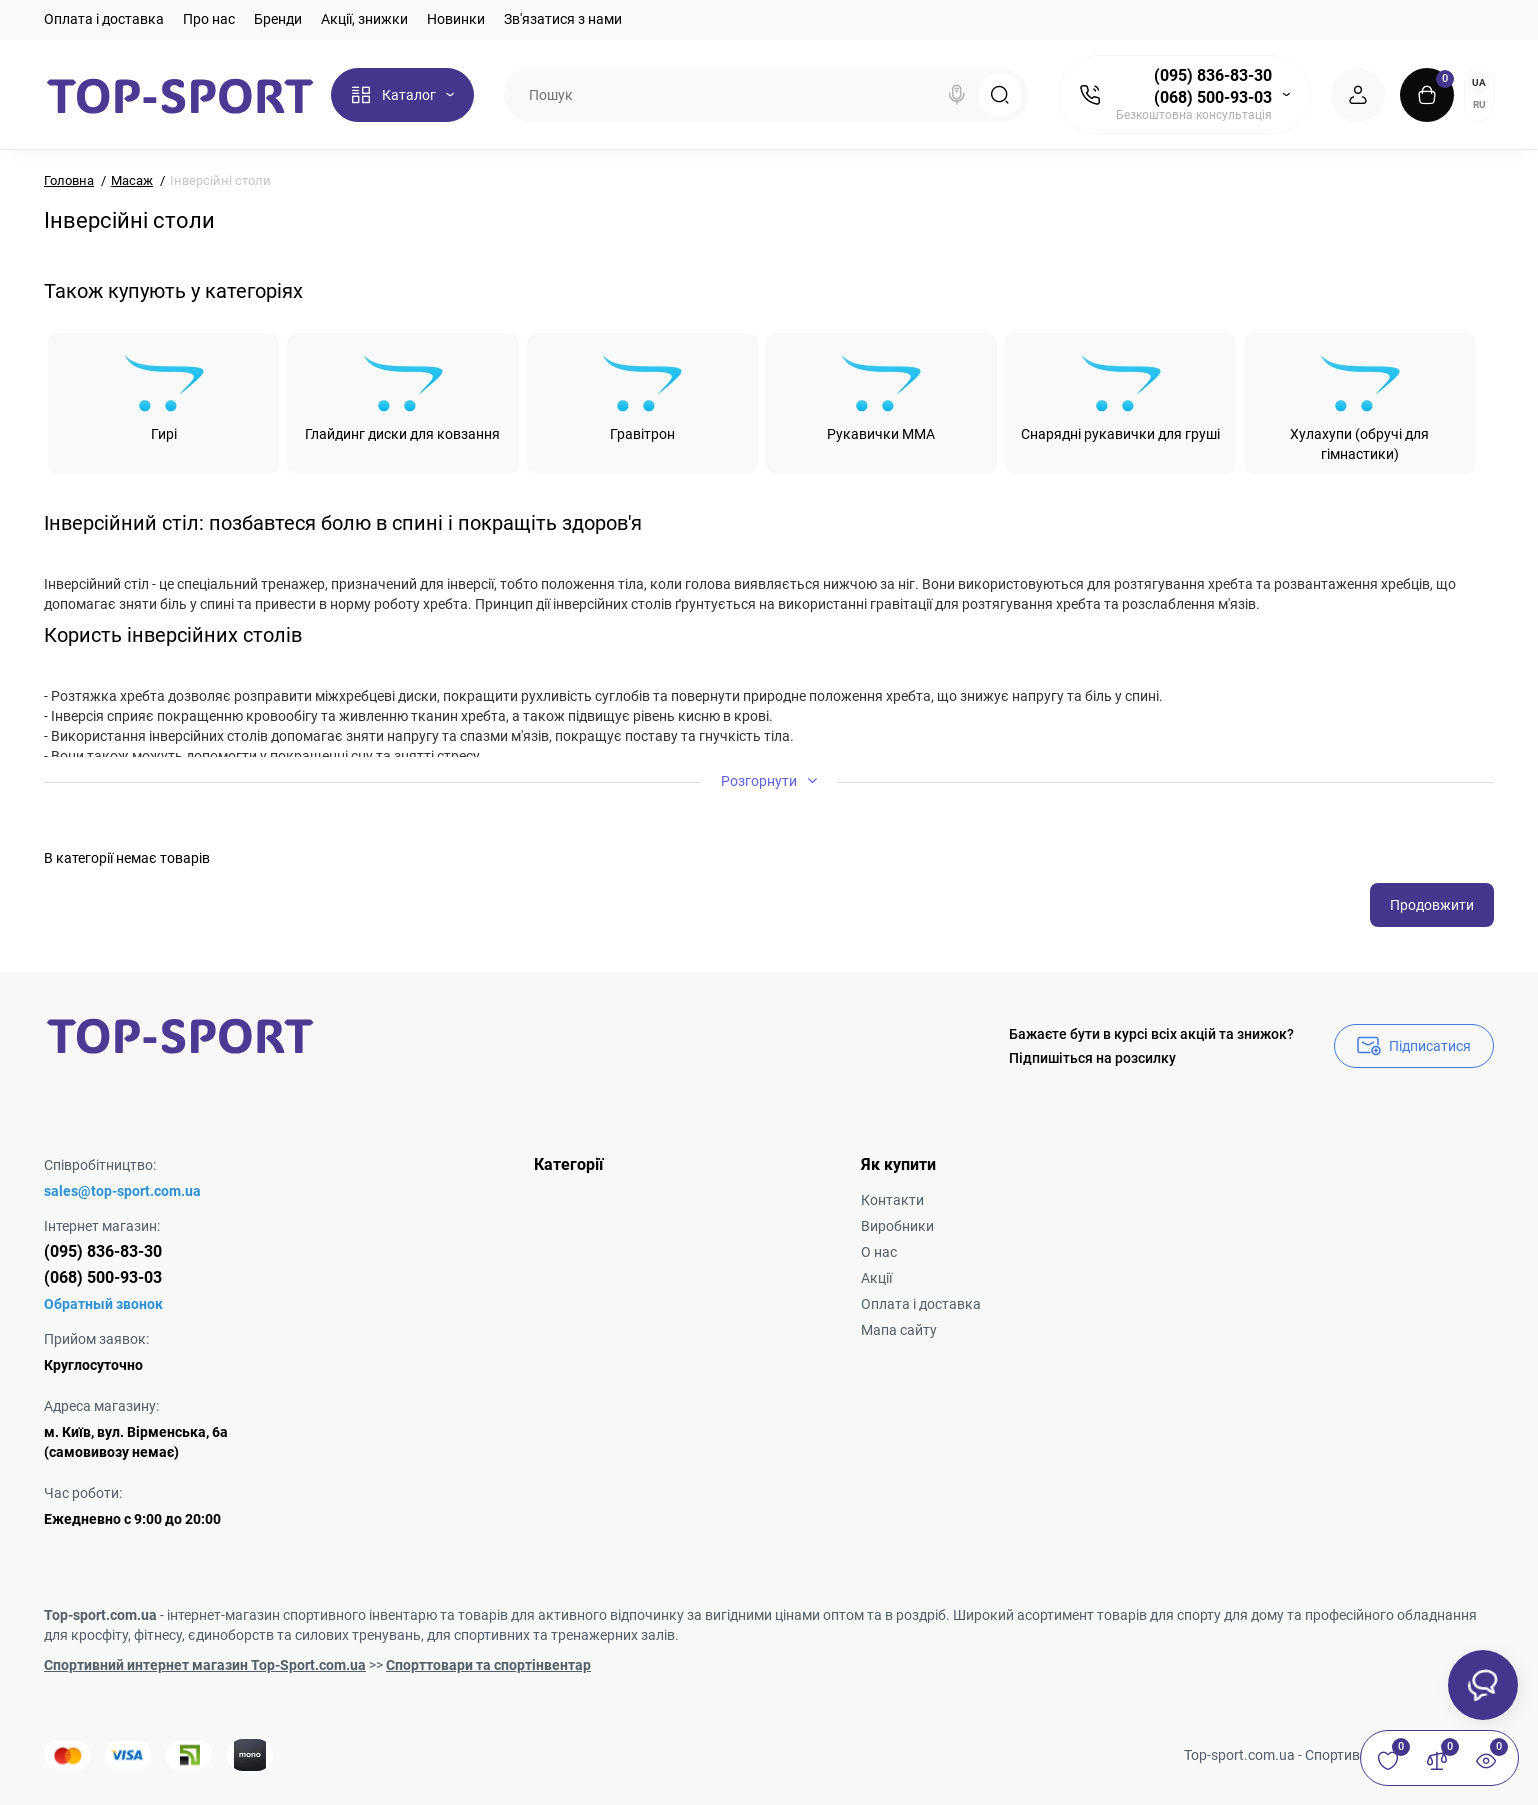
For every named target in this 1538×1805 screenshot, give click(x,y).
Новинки (456, 19)
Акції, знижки (364, 19)
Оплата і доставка (104, 19)
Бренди (278, 19)
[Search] (957, 95)
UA (1479, 82)
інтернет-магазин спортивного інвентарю (302, 1615)
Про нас (209, 19)
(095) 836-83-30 (1213, 75)
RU (1479, 104)
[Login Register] (1358, 95)
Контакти (892, 1200)
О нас (879, 1252)
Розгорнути (769, 780)
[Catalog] (402, 95)
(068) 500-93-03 (1213, 97)
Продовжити (1432, 905)
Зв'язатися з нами (563, 19)
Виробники (897, 1226)
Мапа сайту (899, 1330)
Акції (876, 1278)
